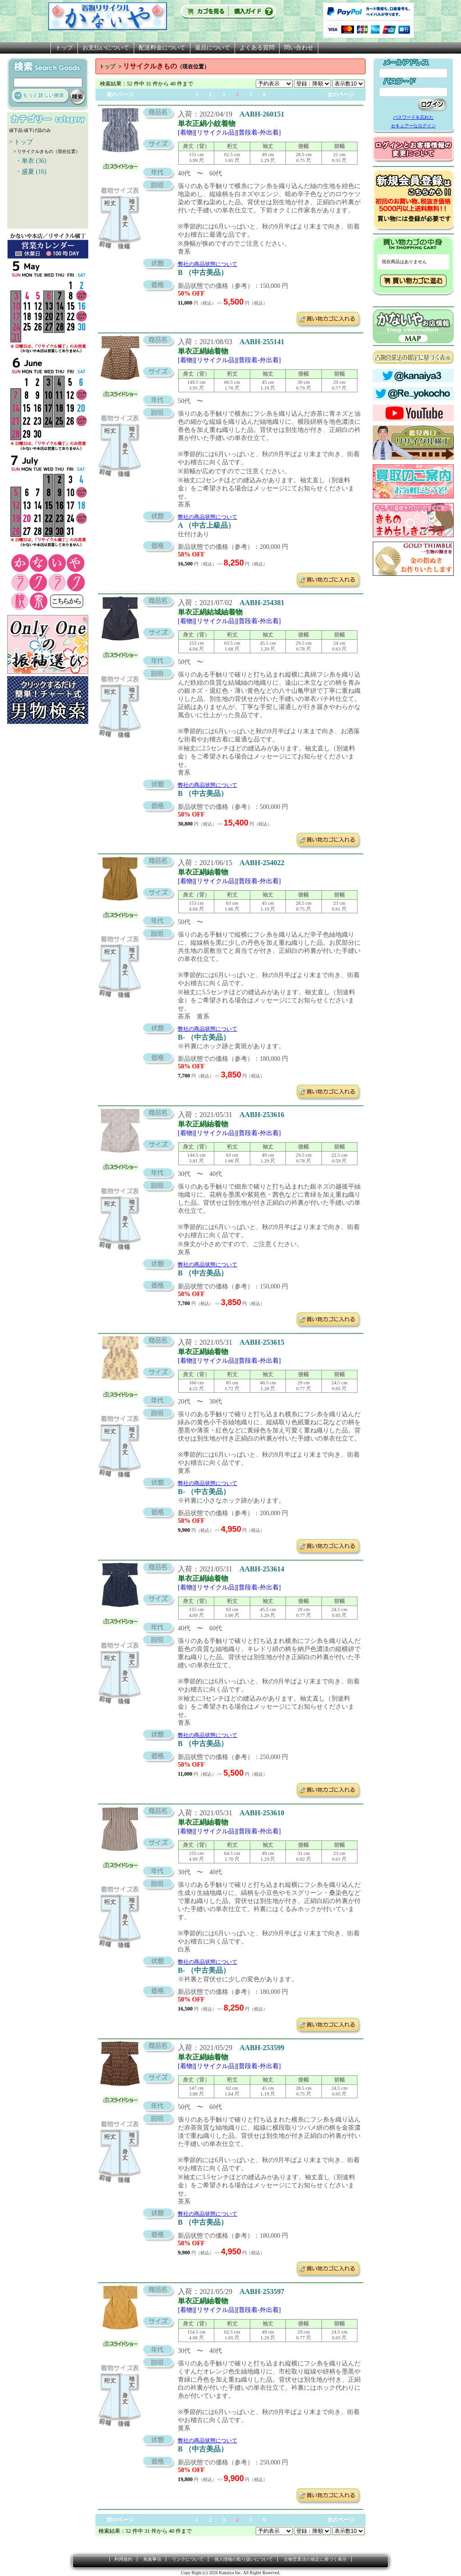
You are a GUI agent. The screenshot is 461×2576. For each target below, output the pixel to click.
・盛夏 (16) (27, 171)
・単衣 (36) (27, 160)
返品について (212, 47)
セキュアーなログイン (413, 125)
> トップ (21, 142)
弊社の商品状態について (207, 264)
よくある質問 (257, 47)
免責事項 (152, 2559)
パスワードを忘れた (413, 117)
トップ (64, 47)
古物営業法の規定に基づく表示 (315, 2559)
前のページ (120, 94)
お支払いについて (105, 47)
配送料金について (162, 47)
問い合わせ (298, 47)
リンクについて (187, 2559)
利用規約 (123, 2559)
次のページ (340, 94)
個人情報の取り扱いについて (243, 2559)
